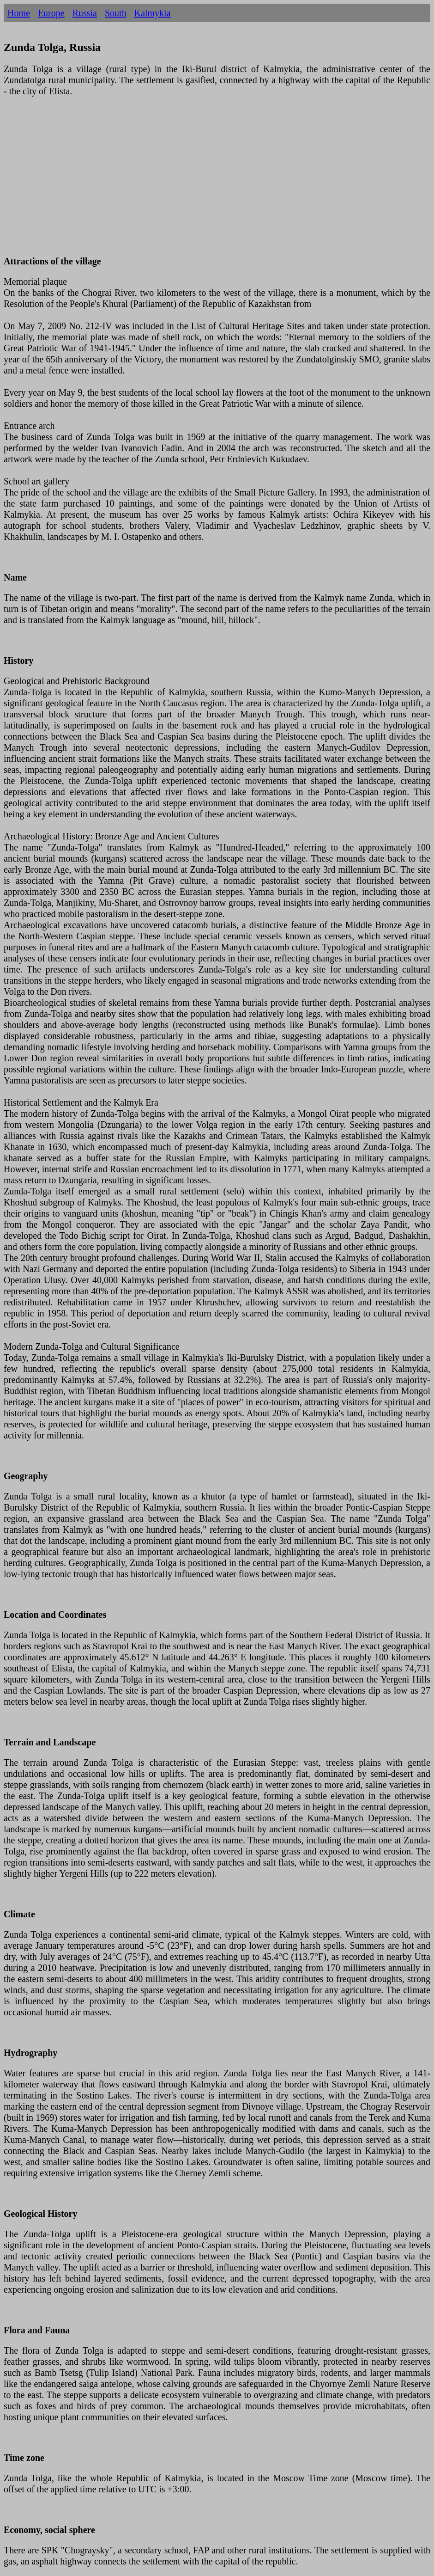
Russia (84, 13)
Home (18, 13)
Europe (51, 13)
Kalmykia (152, 13)
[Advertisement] (217, 181)
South (116, 13)
